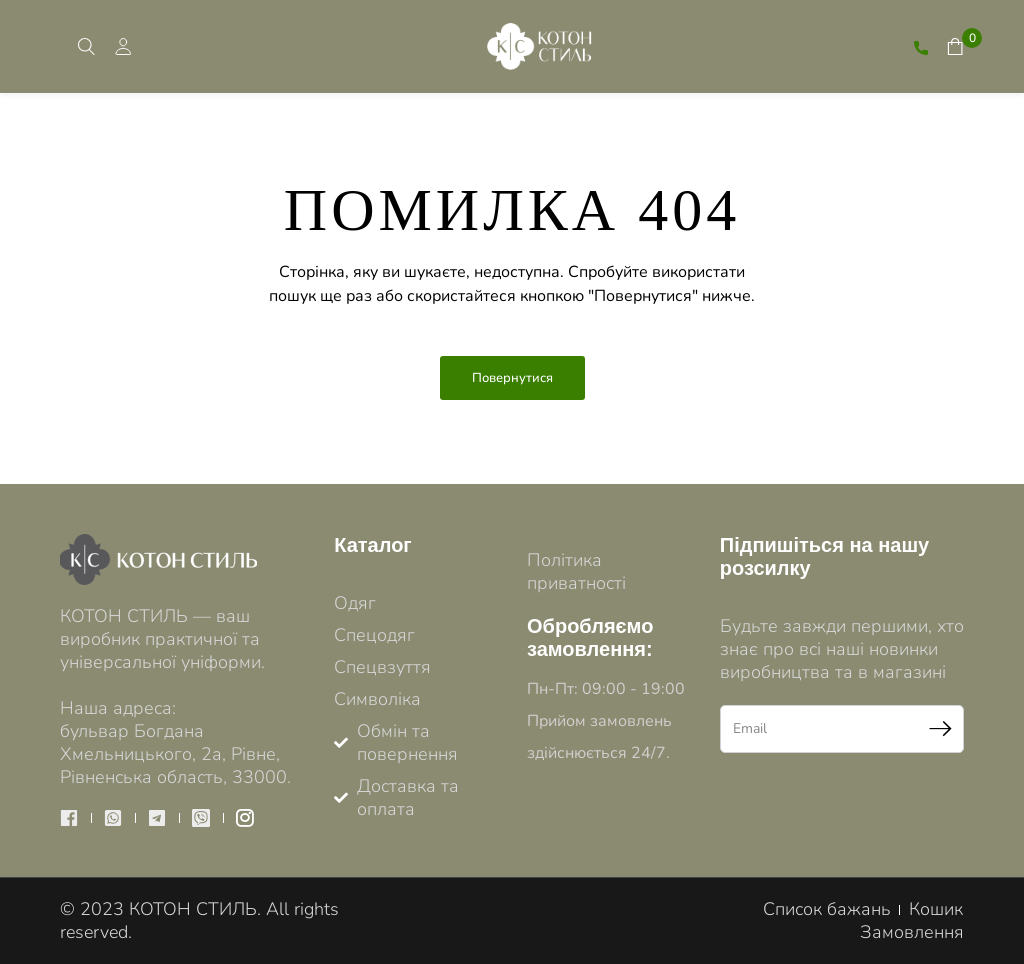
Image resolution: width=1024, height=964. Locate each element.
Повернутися (512, 378)
